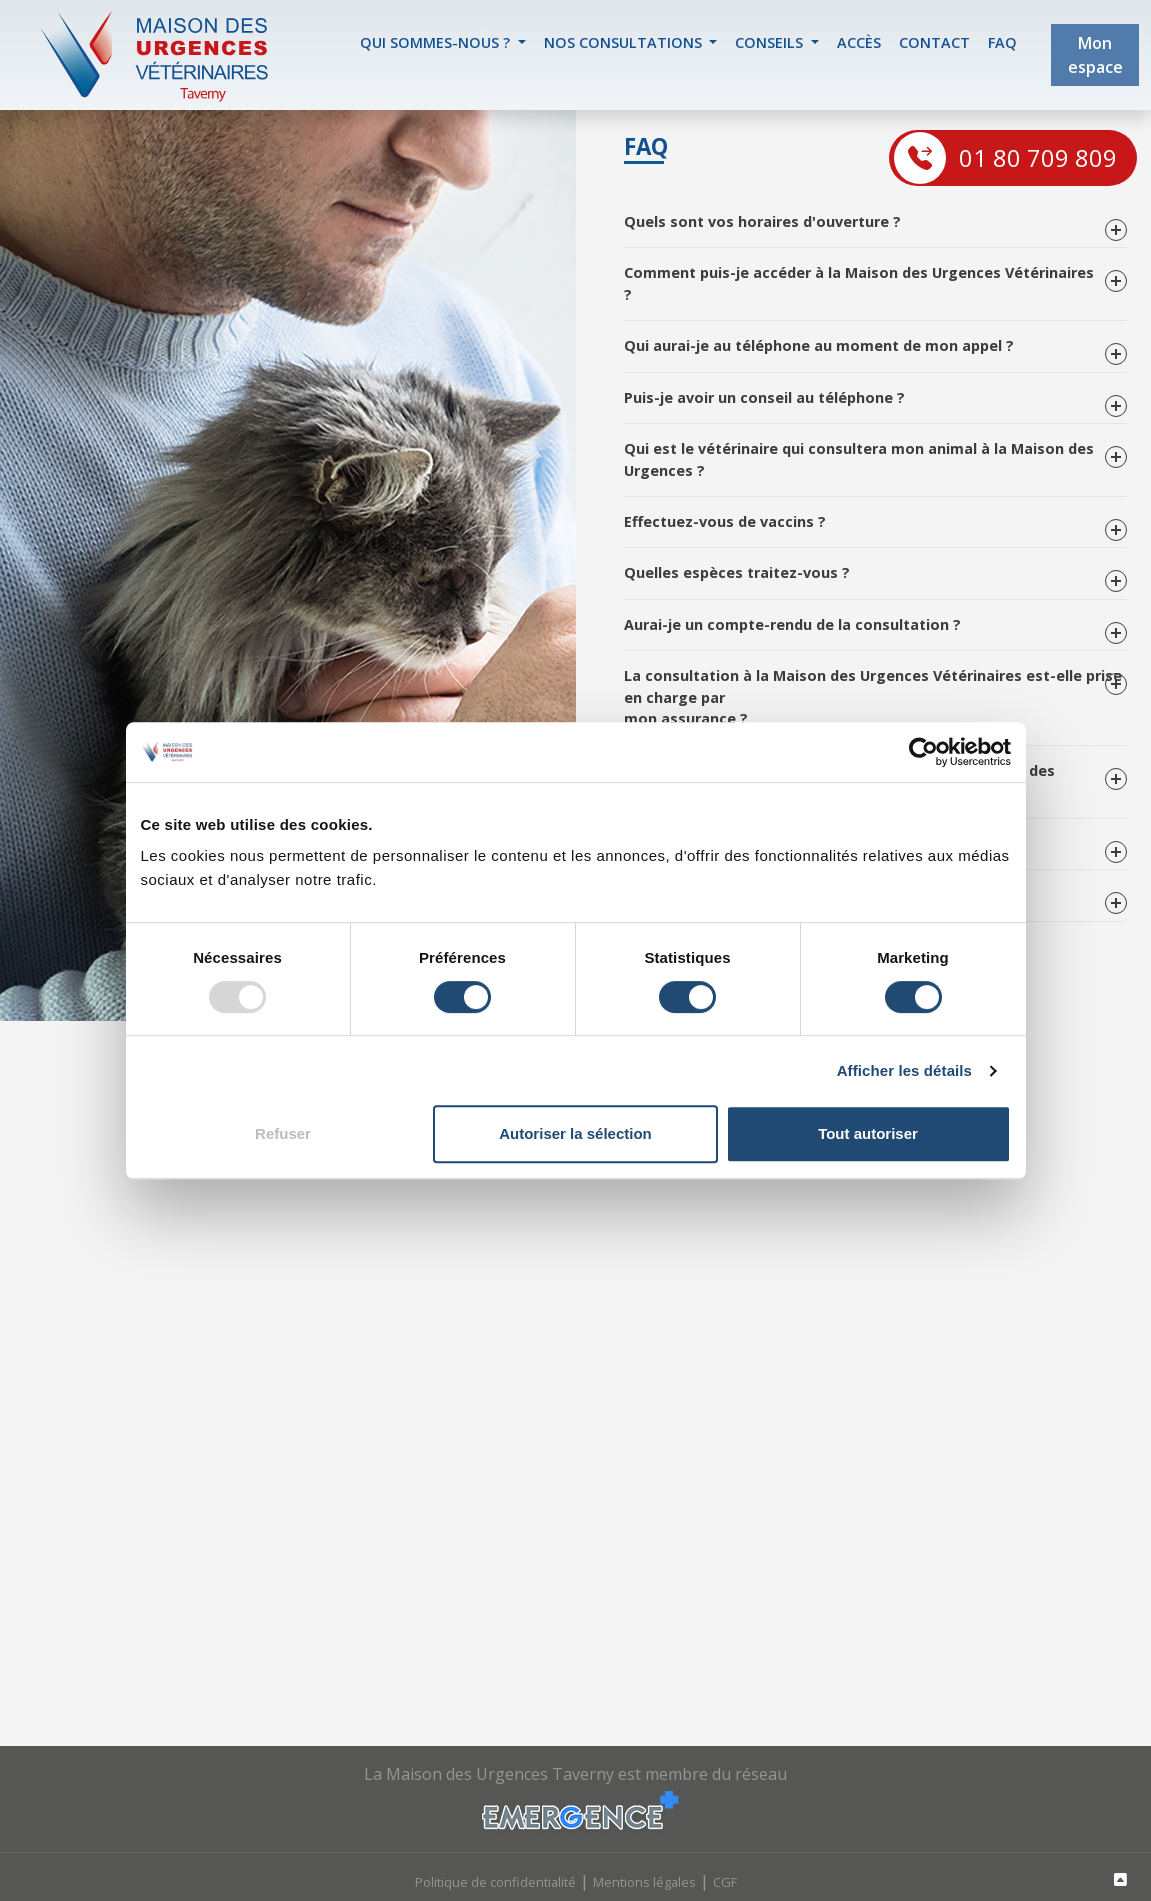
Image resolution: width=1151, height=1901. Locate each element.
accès (859, 42)
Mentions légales (644, 1882)
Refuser (283, 1133)
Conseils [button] (771, 42)
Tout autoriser (868, 1133)
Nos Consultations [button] (625, 42)
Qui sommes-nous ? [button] (437, 42)
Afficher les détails (904, 1070)
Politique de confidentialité (495, 1882)
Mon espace (1095, 55)
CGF (725, 1882)
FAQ (1002, 42)
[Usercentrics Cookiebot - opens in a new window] (923, 752)
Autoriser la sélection (575, 1133)
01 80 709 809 (1038, 157)
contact (934, 42)
